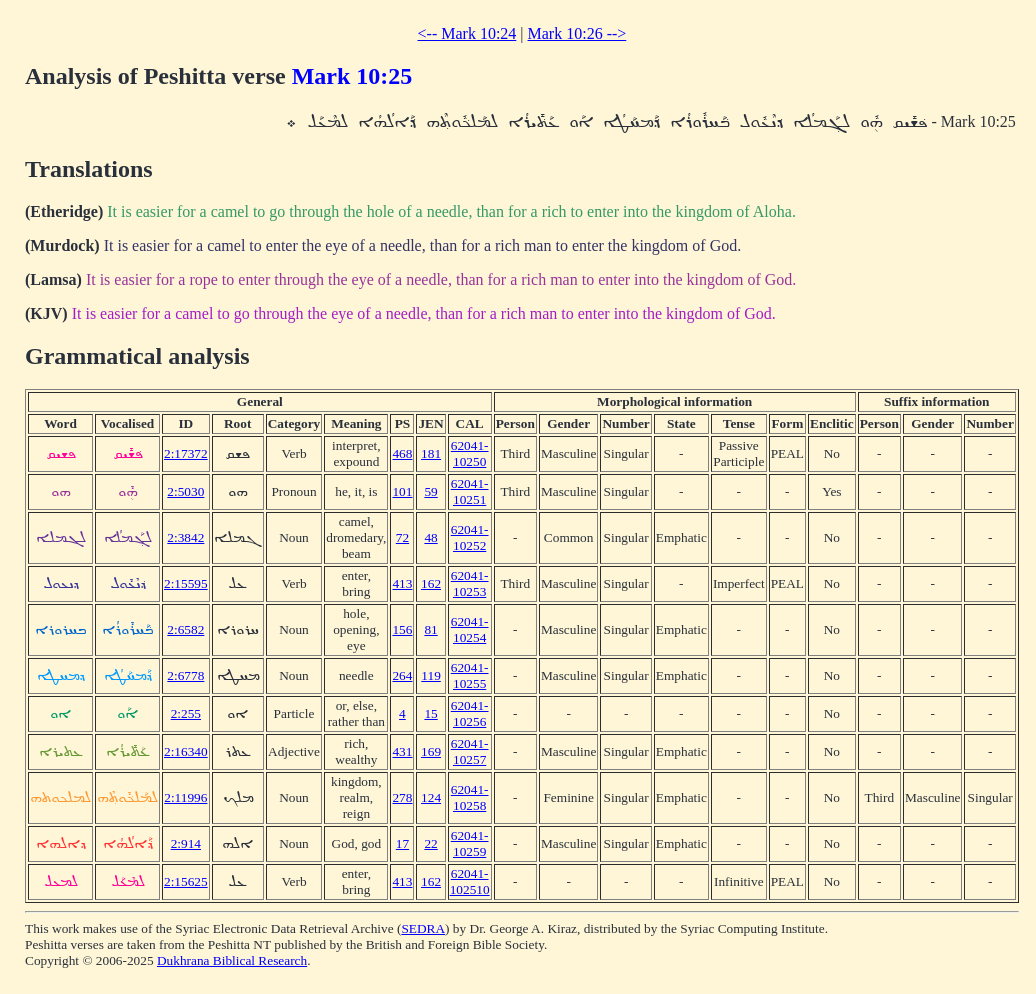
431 (402, 751)
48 (430, 537)
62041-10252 (470, 537)
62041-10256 (470, 713)
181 (431, 453)
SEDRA (423, 928)
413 (402, 583)
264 (402, 675)
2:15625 (186, 881)
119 (431, 675)
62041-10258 (470, 797)
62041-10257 (470, 751)
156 (402, 629)
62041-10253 (470, 583)
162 (431, 583)
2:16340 (186, 751)
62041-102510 (470, 881)
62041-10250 (470, 453)
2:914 (186, 843)
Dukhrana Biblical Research (232, 960)
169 (431, 751)
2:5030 (185, 491)
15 (430, 713)
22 (430, 843)
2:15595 (186, 583)
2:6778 (185, 675)
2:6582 (185, 629)
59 (430, 491)
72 (402, 537)
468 (402, 453)
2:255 (186, 713)
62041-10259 (470, 843)
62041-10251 (470, 491)
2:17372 (186, 453)
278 (402, 797)
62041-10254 (470, 629)
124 (431, 797)
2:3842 (185, 537)
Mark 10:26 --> (577, 33)
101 (402, 491)
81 (430, 629)
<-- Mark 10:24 (467, 33)
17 (402, 843)
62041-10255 (470, 675)
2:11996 (185, 797)
